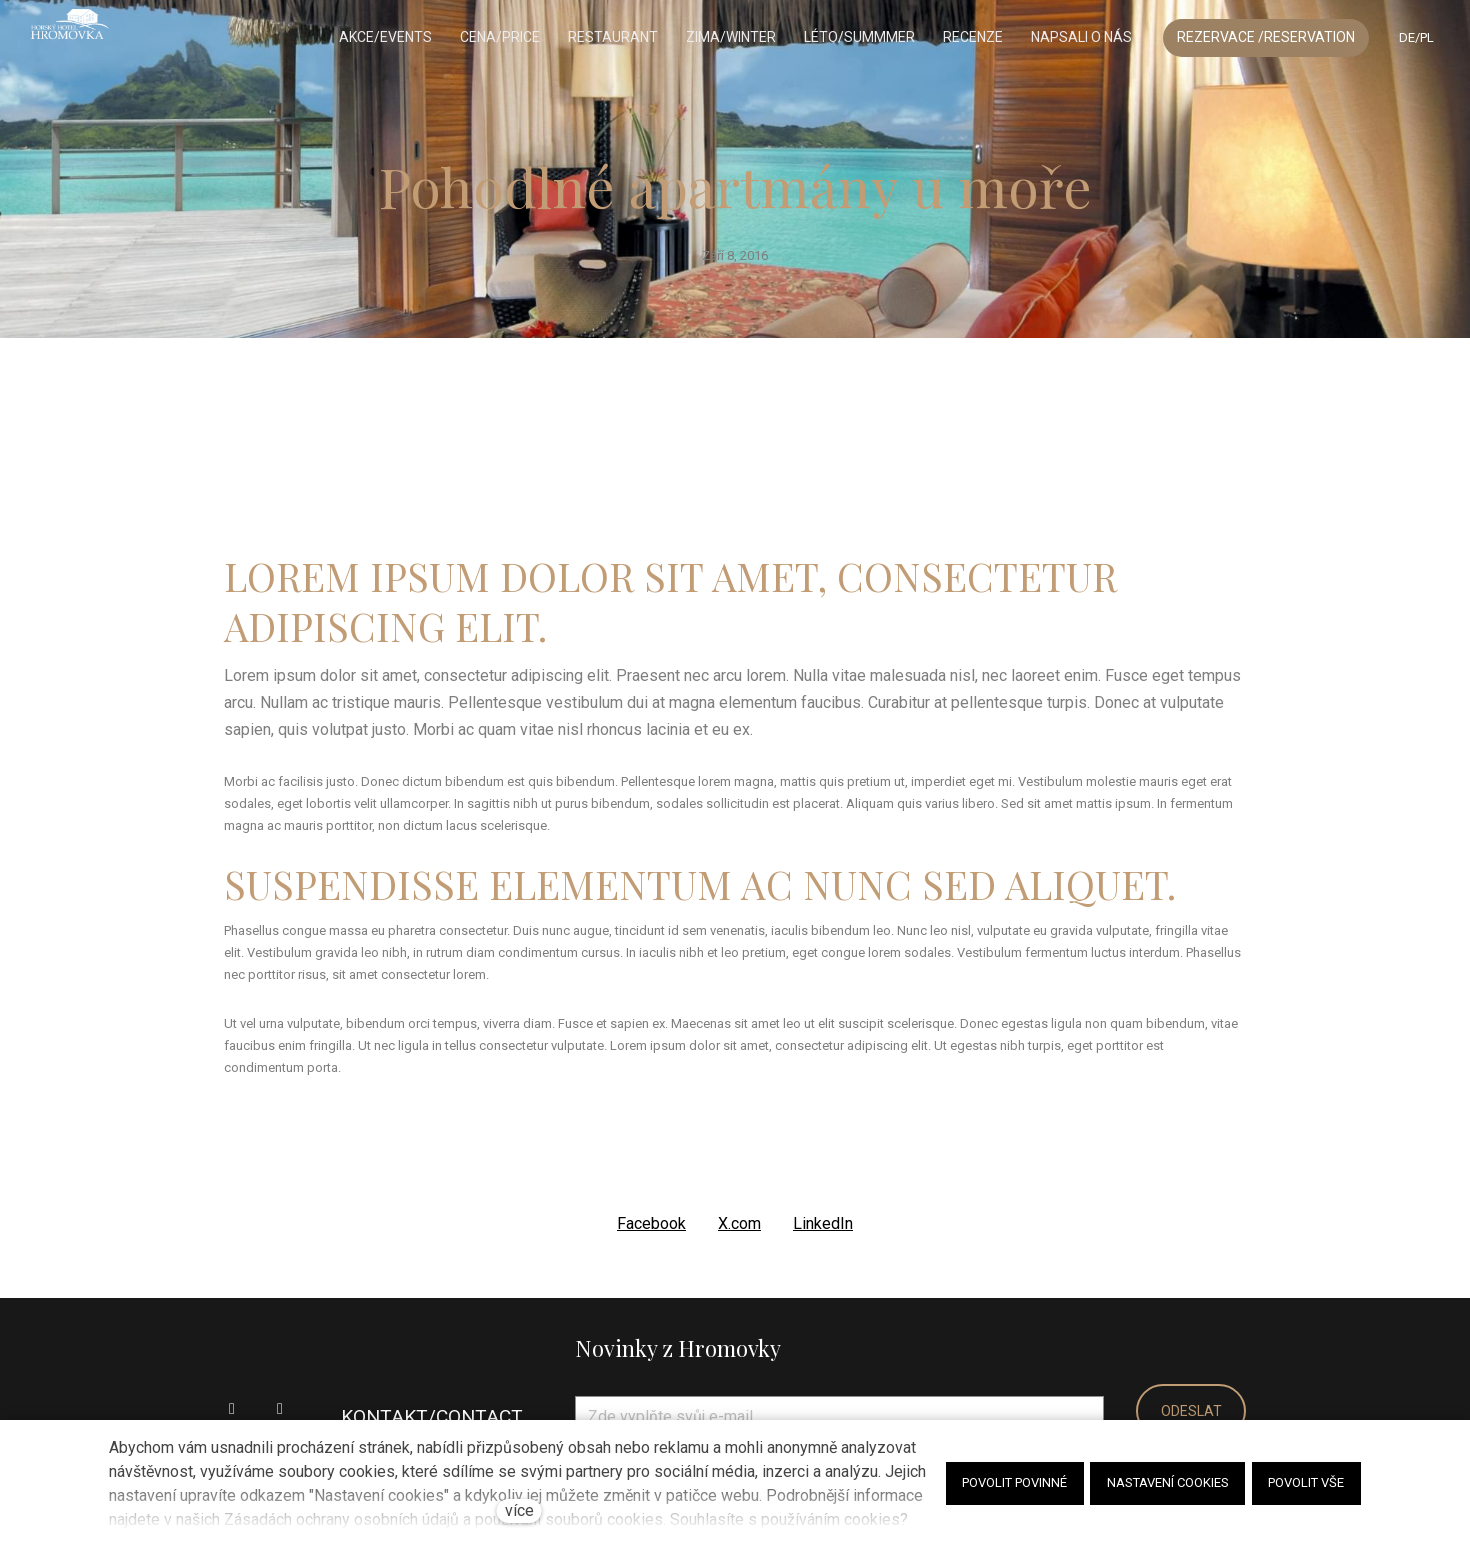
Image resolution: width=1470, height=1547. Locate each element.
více (519, 1510)
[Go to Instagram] (280, 1405)
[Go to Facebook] (232, 1405)
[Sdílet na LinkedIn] (823, 1219)
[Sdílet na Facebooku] (651, 1219)
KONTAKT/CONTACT (432, 1412)
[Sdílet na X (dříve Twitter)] (739, 1219)
